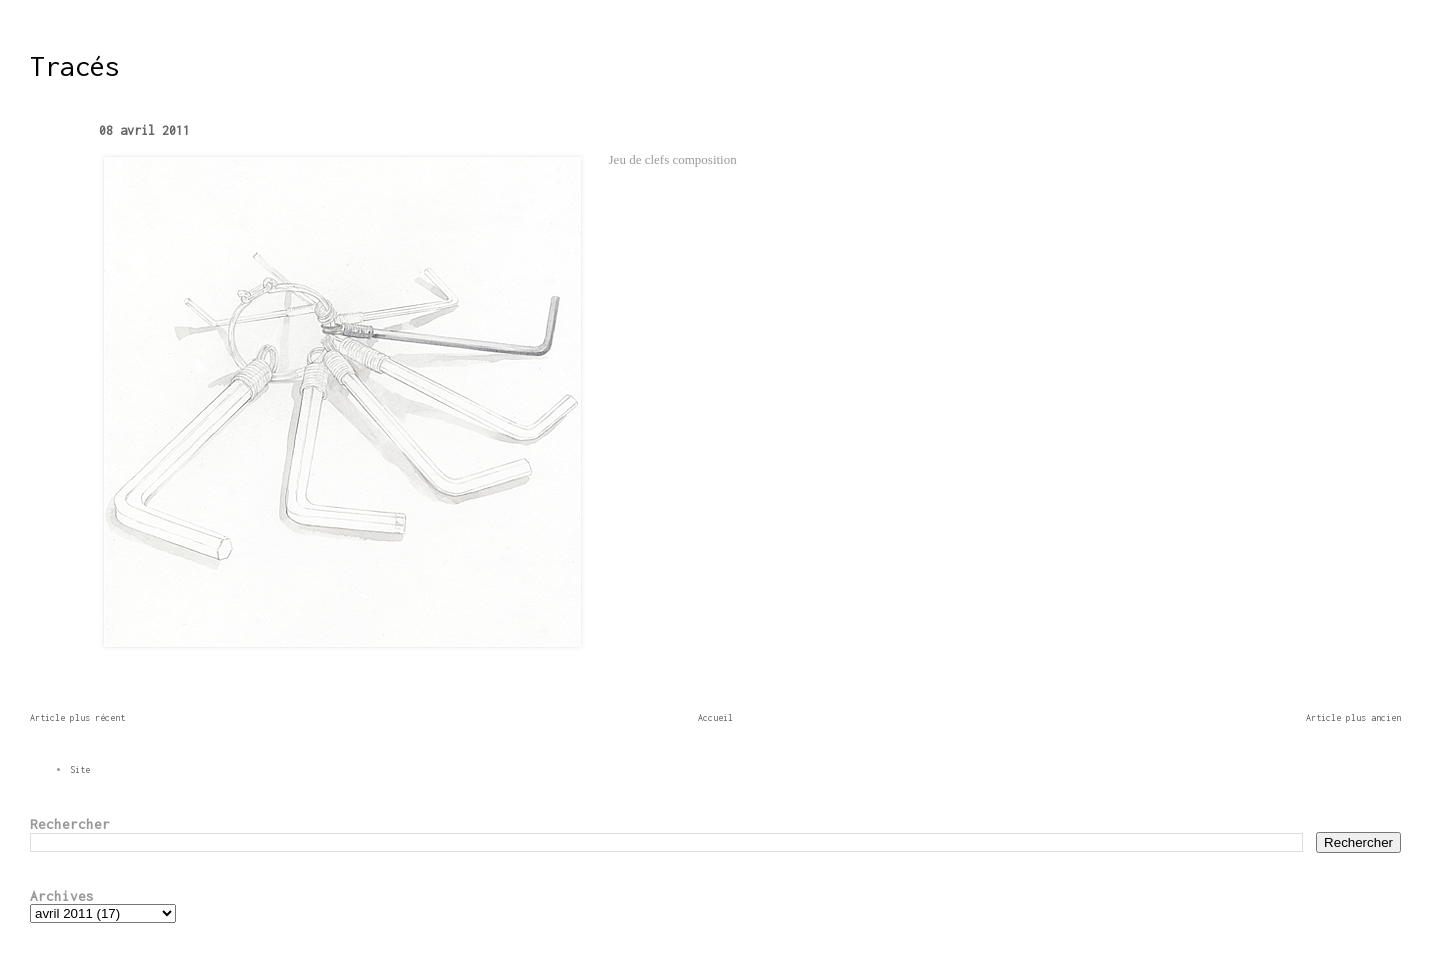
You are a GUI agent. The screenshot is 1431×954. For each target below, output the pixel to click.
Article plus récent (77, 717)
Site (80, 769)
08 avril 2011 (144, 130)
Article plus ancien (1353, 717)
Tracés (75, 66)
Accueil (715, 717)
